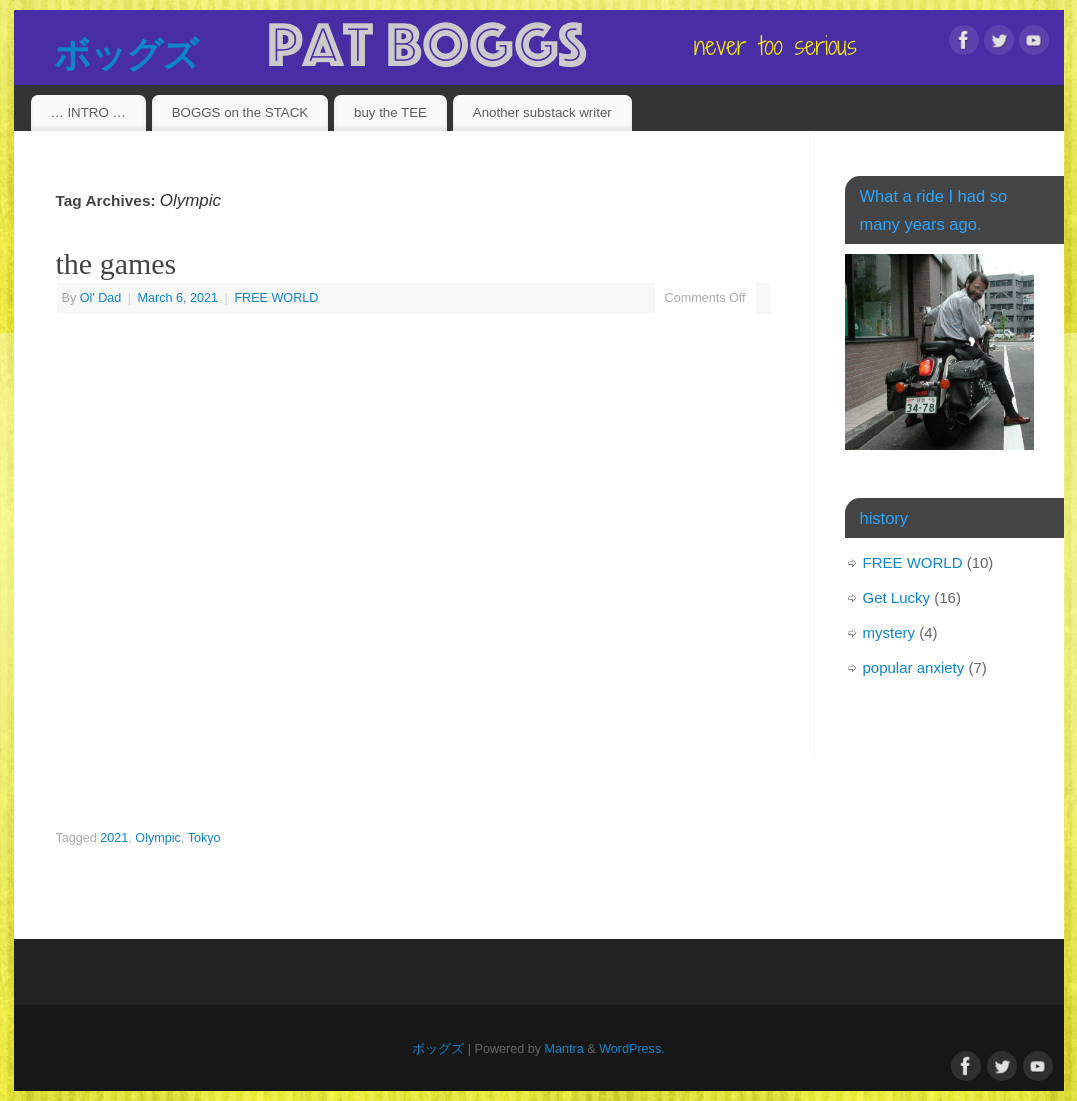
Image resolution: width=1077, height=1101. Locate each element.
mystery (889, 632)
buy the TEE (390, 112)
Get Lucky (897, 597)
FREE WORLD (276, 298)
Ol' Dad (101, 298)
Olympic (157, 838)
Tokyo (204, 838)
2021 (114, 838)
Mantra (564, 1049)
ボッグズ (126, 54)
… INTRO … (87, 112)
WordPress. (632, 1049)
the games (116, 263)
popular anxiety (914, 667)
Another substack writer (542, 112)
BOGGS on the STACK (240, 112)
